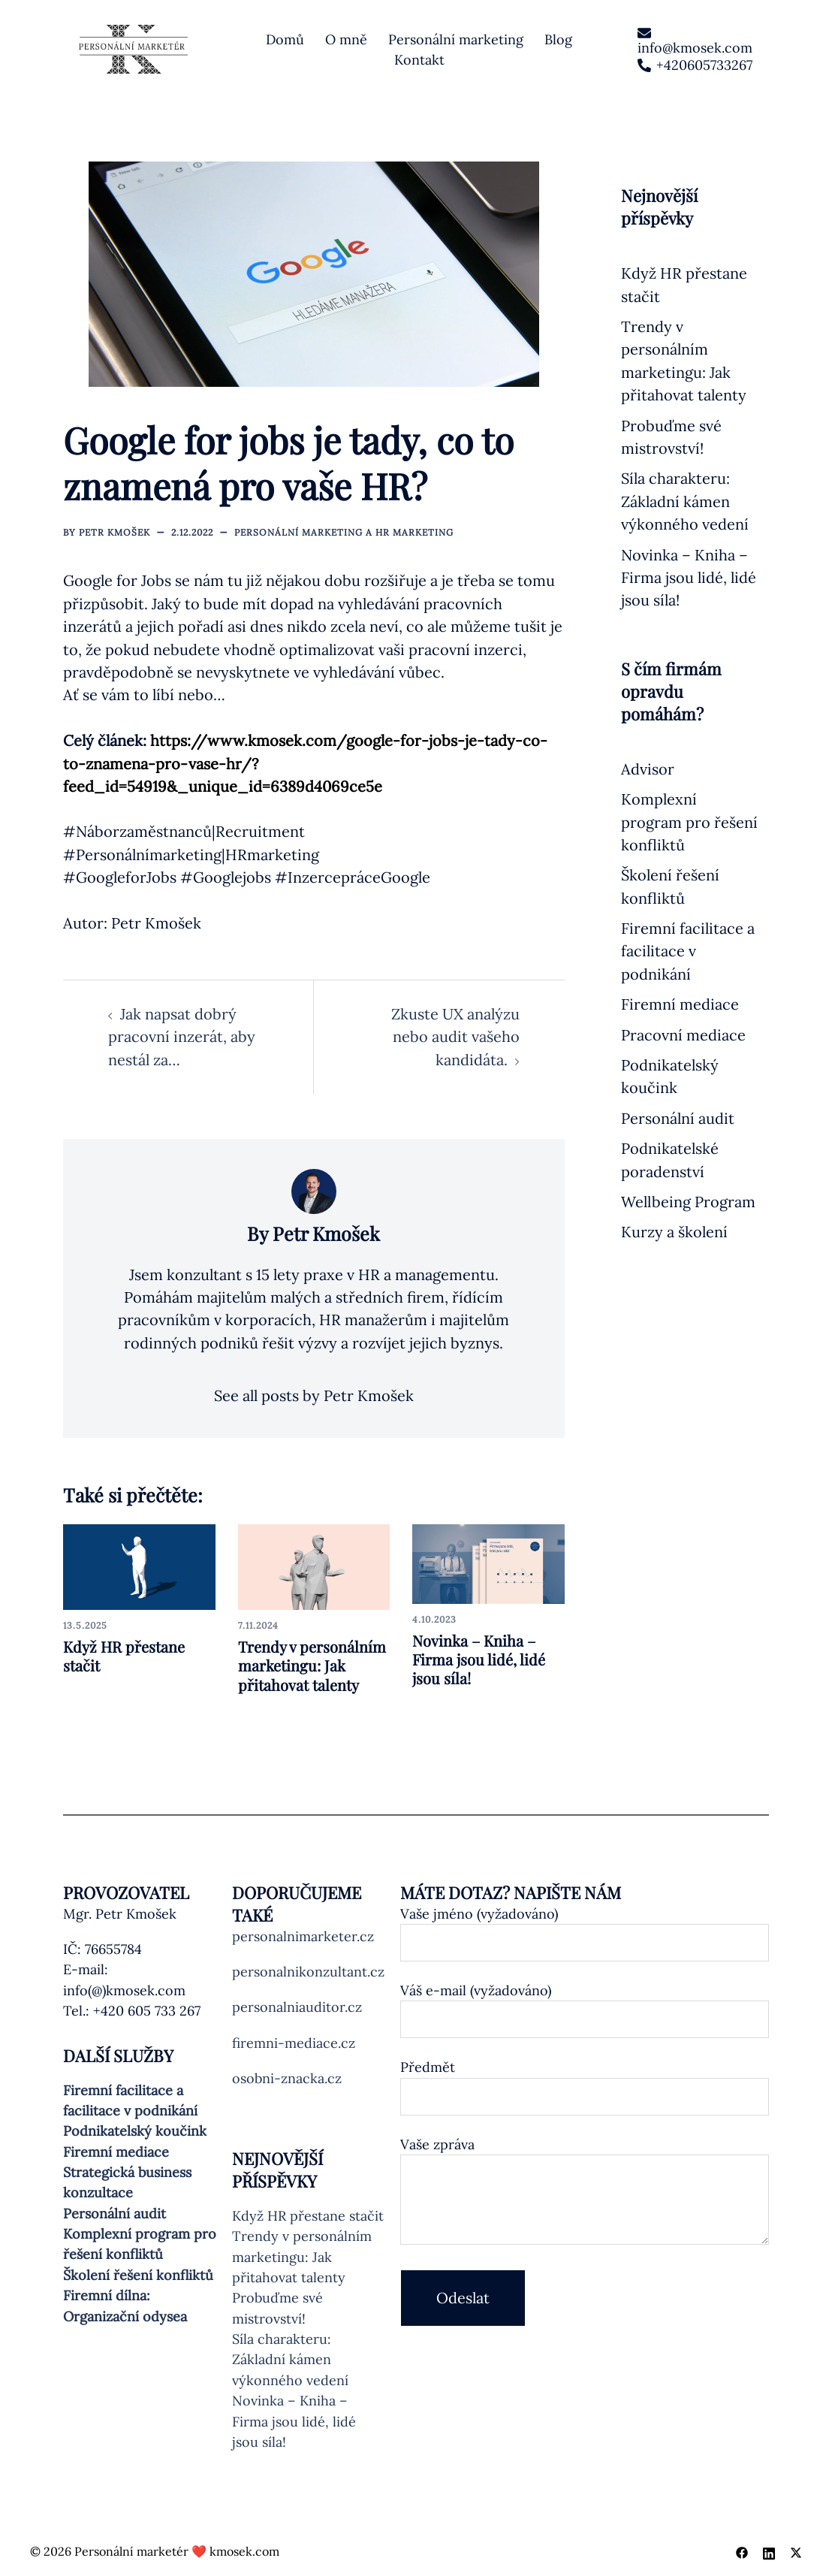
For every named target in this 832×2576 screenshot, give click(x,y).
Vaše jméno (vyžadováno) (584, 1928)
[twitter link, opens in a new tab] (796, 2551)
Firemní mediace (680, 1004)
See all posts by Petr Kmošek (314, 1395)
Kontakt (419, 59)
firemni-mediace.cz (293, 2043)
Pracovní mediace (683, 1034)
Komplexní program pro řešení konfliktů (689, 822)
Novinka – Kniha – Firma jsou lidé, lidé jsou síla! (478, 1659)
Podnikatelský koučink (134, 2131)
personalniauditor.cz (297, 2007)
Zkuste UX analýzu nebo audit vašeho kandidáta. (455, 1036)
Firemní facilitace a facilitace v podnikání (688, 951)
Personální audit (677, 1118)
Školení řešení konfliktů (138, 2275)
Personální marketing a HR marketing (344, 532)
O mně (346, 39)
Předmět (584, 2081)
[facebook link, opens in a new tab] (742, 2551)
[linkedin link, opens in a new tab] (769, 2551)
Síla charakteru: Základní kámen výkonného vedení (685, 501)
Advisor (647, 769)
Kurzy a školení (674, 1231)
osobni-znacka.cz (287, 2078)
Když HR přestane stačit (124, 1655)
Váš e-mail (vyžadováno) (584, 2005)
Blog (558, 39)
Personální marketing (455, 39)
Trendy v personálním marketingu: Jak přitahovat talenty (312, 1665)
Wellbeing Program (688, 1201)
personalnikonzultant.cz (308, 1971)
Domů (285, 39)
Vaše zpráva (584, 2192)
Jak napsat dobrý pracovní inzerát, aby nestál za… (181, 1036)
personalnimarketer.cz (303, 1936)
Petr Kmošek (114, 532)
